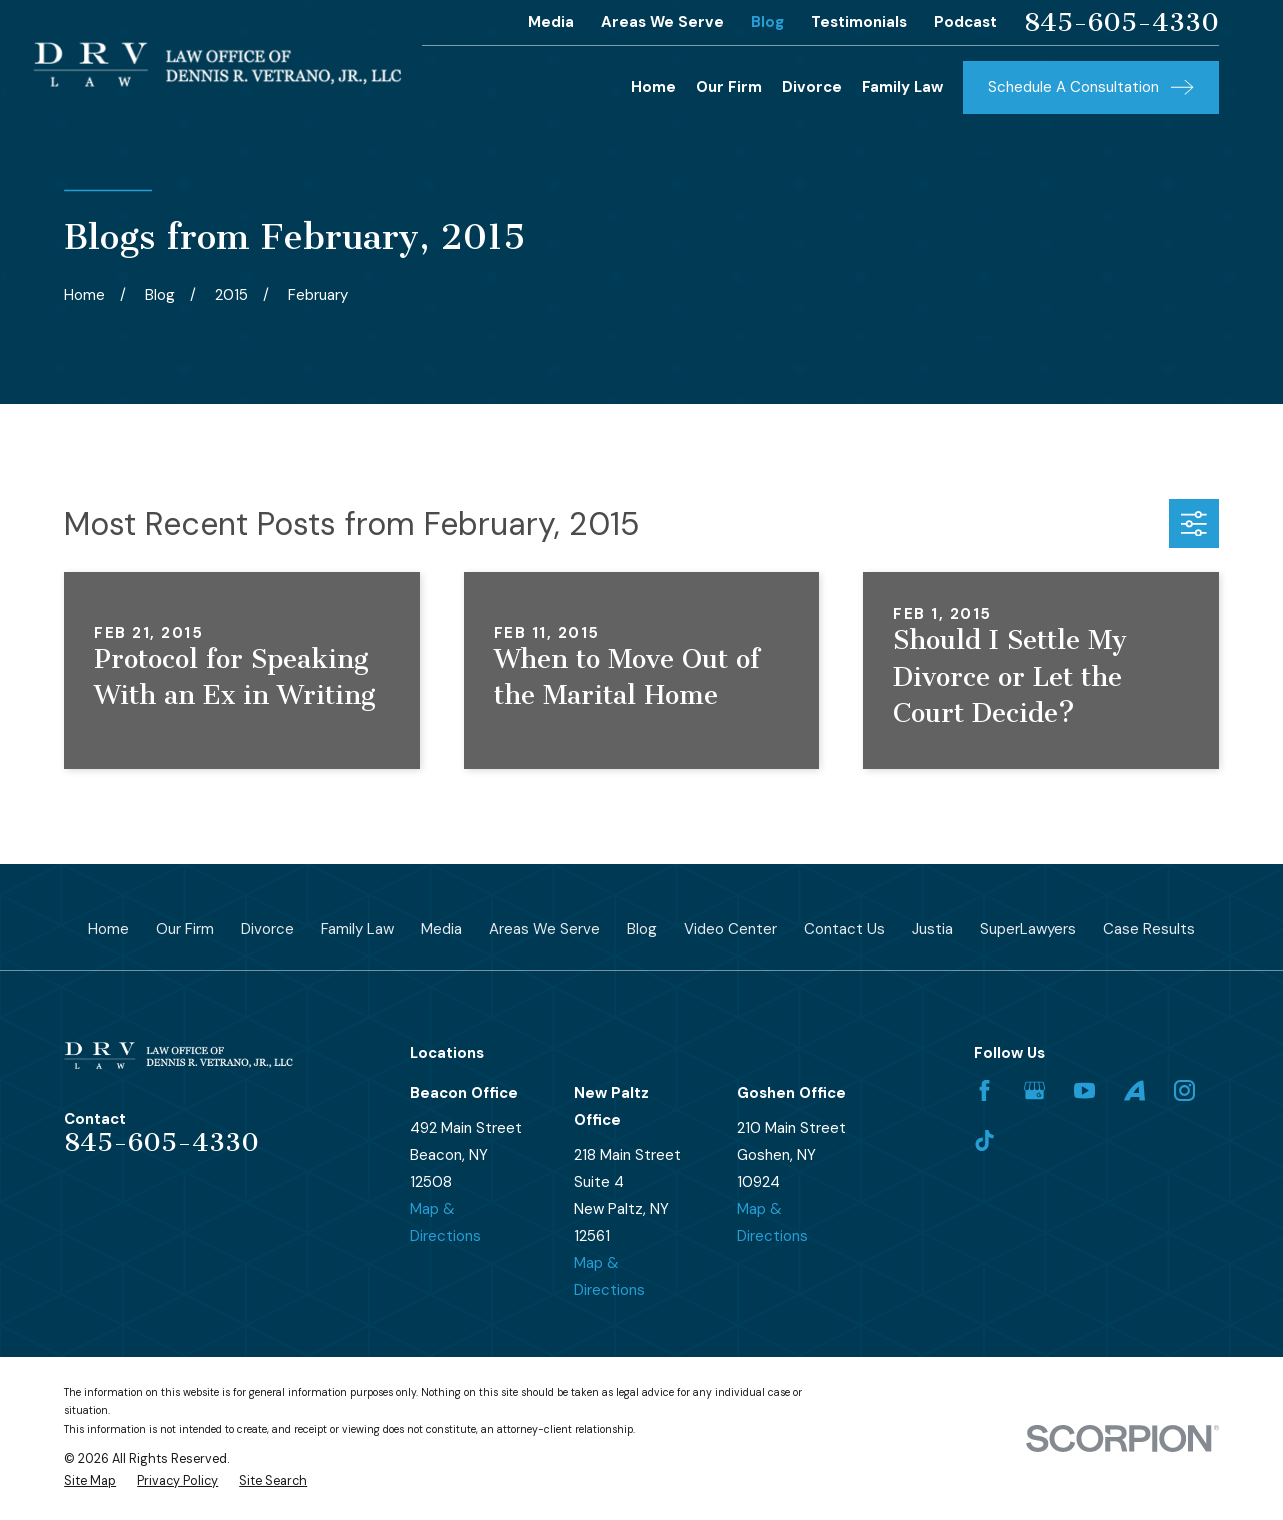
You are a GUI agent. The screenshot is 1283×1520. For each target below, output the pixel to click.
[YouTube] (1084, 1090)
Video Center (730, 929)
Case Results (1149, 929)
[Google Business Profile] (1034, 1090)
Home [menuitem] (653, 87)
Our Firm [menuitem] (729, 87)
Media (551, 22)
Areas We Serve (662, 22)
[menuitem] (90, 1481)
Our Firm (185, 929)
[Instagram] (1184, 1090)
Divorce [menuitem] (812, 87)
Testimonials (859, 22)
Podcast (965, 22)
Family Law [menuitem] (902, 87)
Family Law (357, 929)
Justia (932, 929)
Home (108, 929)
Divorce (267, 929)
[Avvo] (1134, 1090)
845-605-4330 (1121, 23)
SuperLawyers (1028, 929)
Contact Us (844, 929)
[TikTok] (984, 1140)
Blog (767, 22)
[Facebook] (984, 1090)
